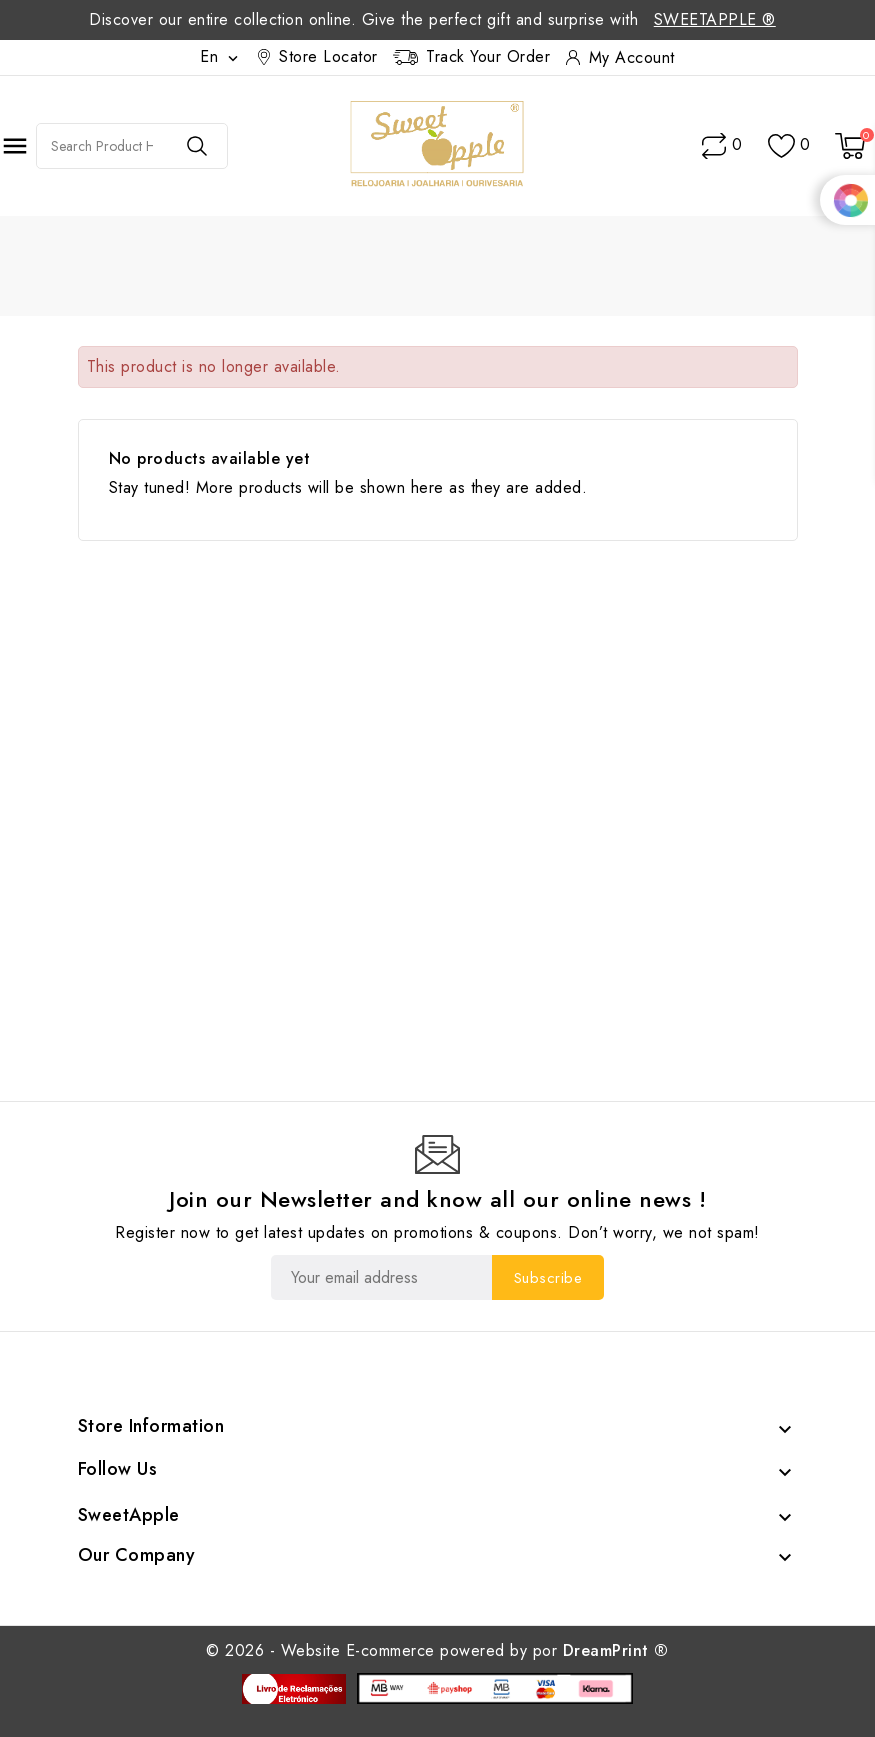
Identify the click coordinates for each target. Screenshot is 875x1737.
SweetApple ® (715, 19)
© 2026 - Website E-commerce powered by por (437, 1650)
